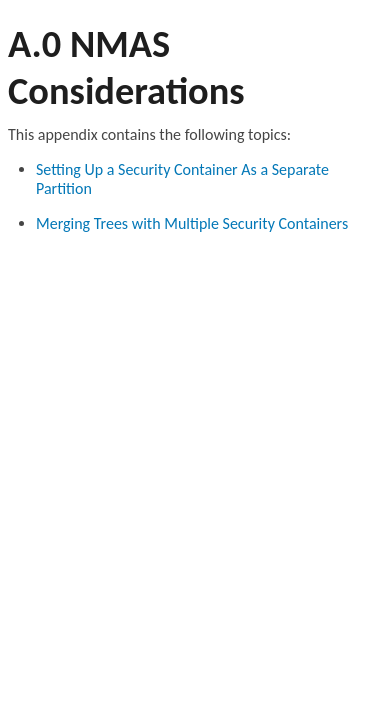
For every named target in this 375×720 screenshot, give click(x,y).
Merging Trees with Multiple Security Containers (192, 223)
